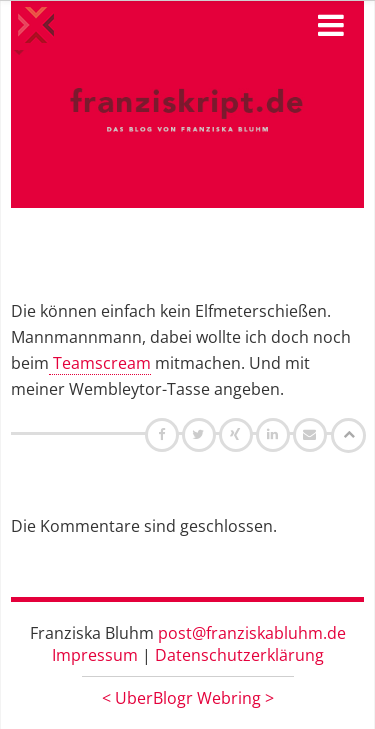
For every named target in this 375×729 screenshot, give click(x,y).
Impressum (95, 655)
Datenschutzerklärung (239, 655)
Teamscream (100, 363)
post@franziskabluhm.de (252, 633)
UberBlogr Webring (188, 698)
